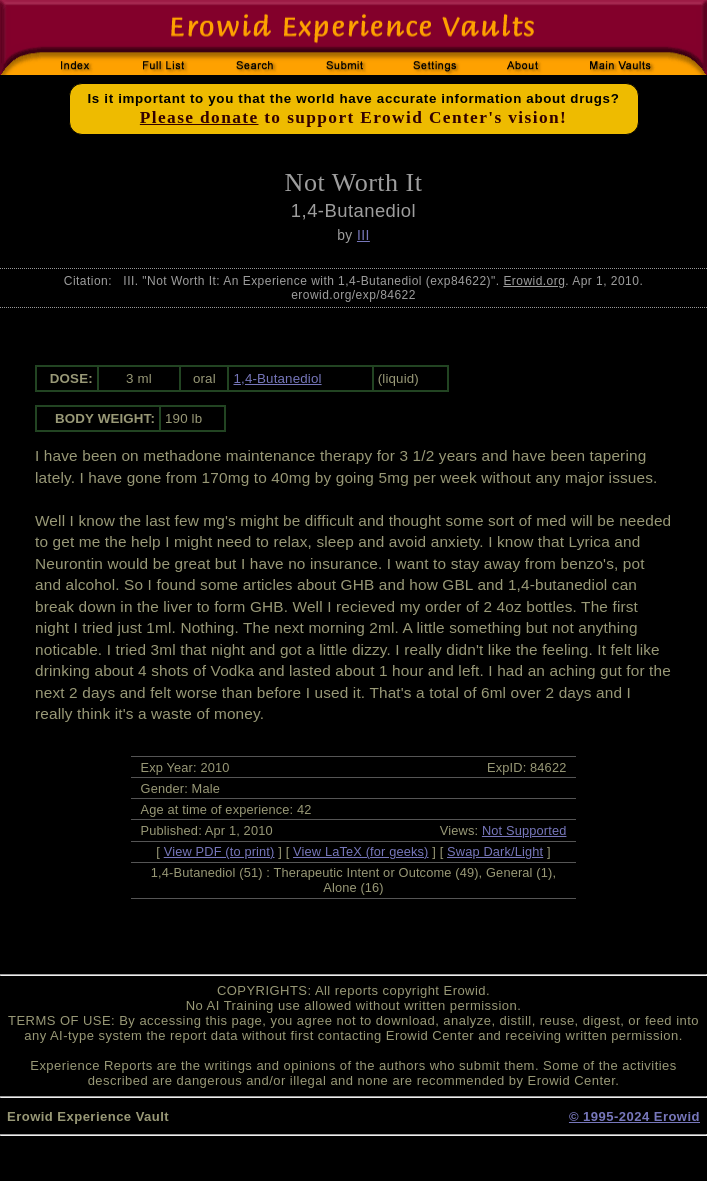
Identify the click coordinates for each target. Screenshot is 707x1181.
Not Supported (524, 830)
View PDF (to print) (219, 851)
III (363, 235)
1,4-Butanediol (277, 378)
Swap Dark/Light (495, 851)
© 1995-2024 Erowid (634, 1116)
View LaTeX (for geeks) (360, 851)
